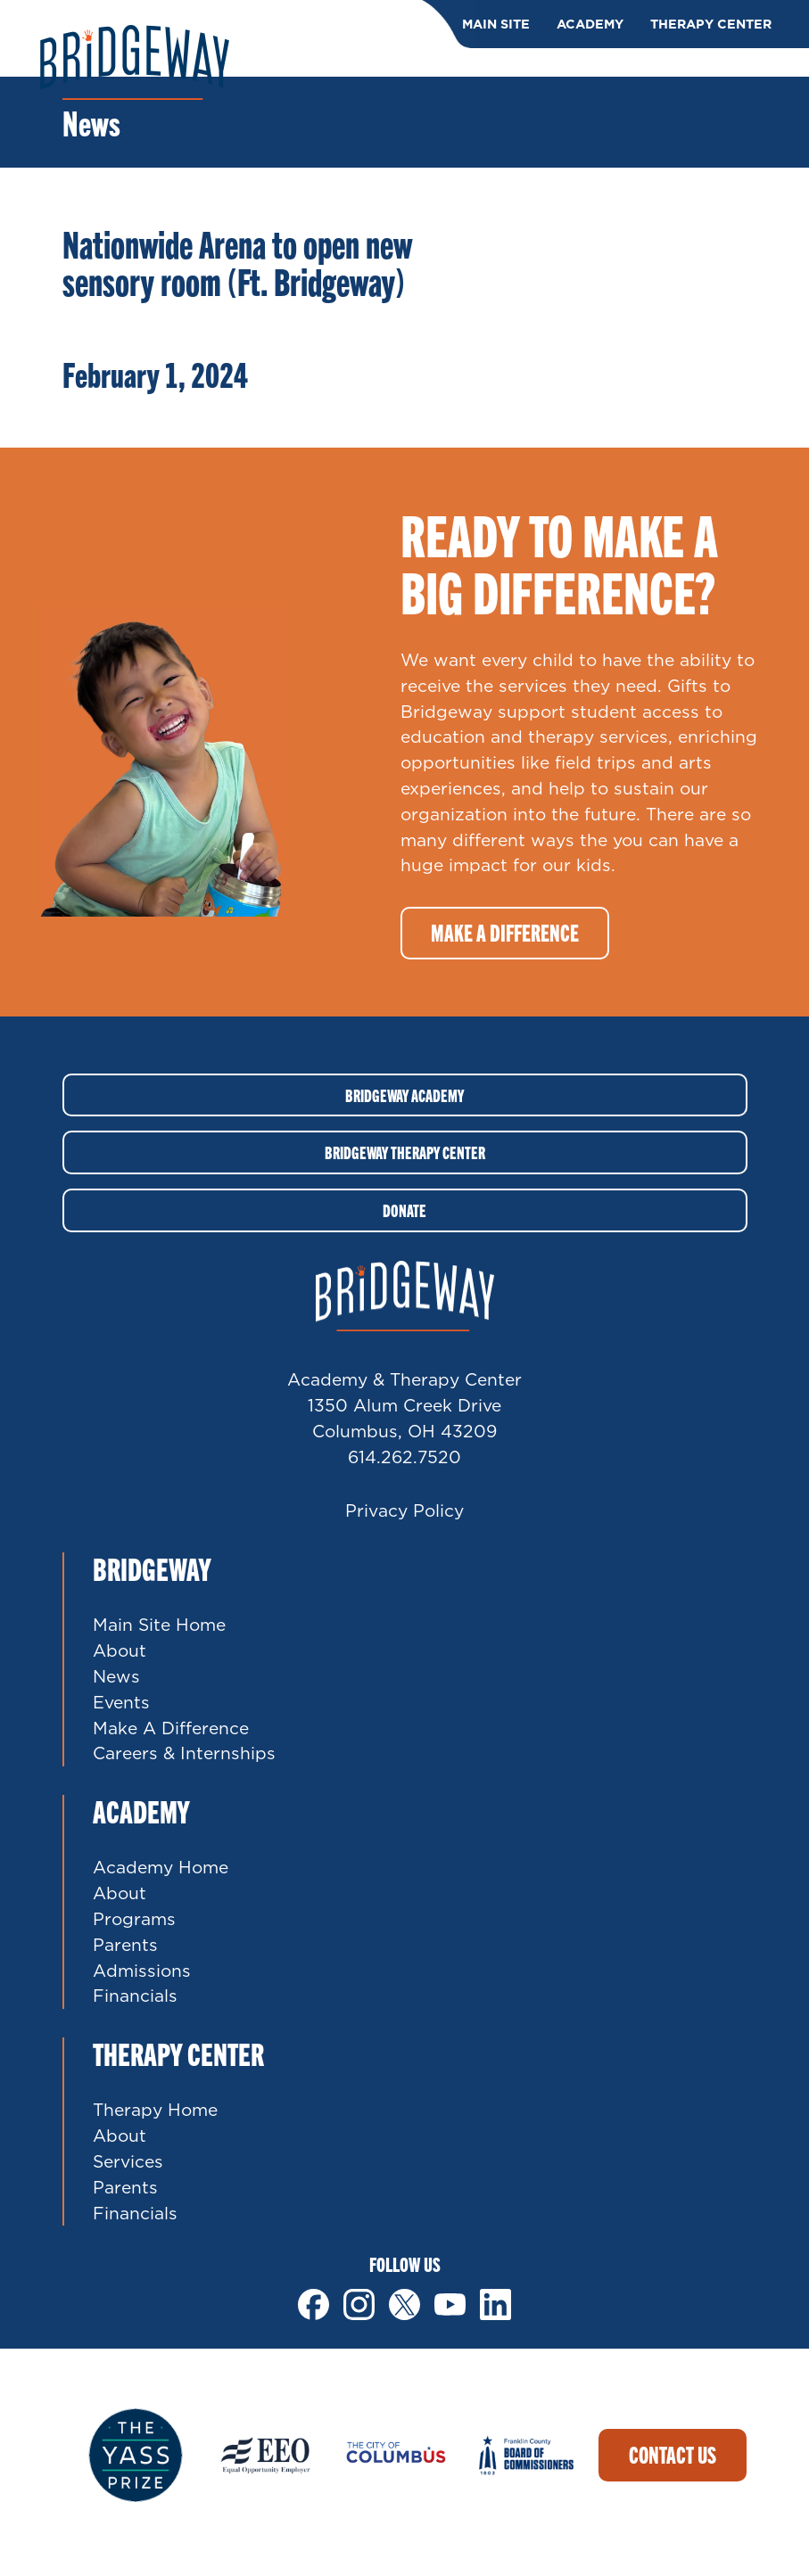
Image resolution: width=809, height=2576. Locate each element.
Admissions (142, 1970)
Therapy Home (155, 2109)
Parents (125, 1944)
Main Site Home (159, 1624)
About (119, 1650)
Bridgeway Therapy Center (405, 1152)
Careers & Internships (184, 1753)
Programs (134, 1918)
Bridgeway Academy (404, 1095)
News (116, 1676)
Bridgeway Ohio (134, 62)
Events (121, 1702)
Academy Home (160, 1867)
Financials (135, 1995)
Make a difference (505, 932)
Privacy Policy (404, 1510)
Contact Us (672, 2454)
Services (128, 2161)
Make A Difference (171, 1728)
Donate (404, 1210)
